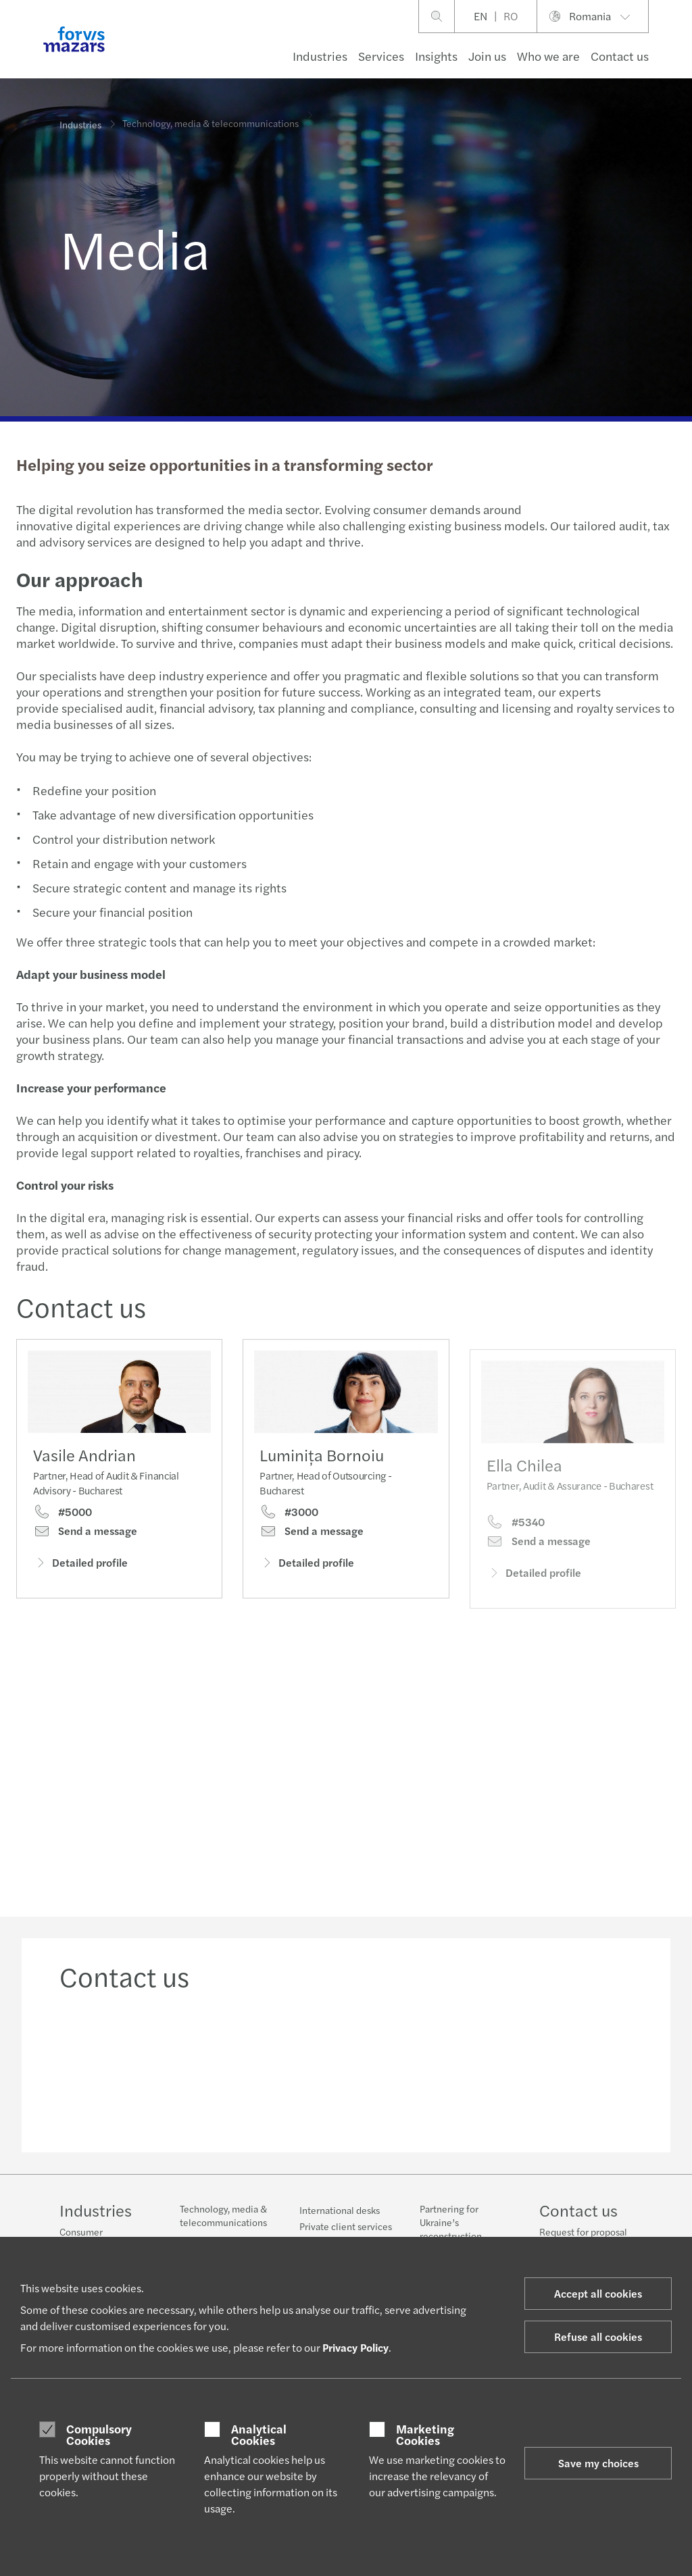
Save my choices (598, 2463)
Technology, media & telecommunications (223, 2215)
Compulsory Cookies (99, 2434)
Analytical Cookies (259, 2434)
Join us (487, 55)
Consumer (81, 2231)
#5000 (62, 1515)
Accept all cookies (598, 2293)
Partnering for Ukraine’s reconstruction (451, 2222)
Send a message (85, 1534)
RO (510, 16)
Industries (320, 55)
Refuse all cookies (598, 2336)
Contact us (620, 55)
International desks (339, 2210)
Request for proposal (583, 2231)
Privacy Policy (355, 2347)
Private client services (345, 2226)
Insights (436, 55)
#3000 (289, 1534)
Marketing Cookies (425, 2434)
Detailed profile (80, 1565)
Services (381, 55)
